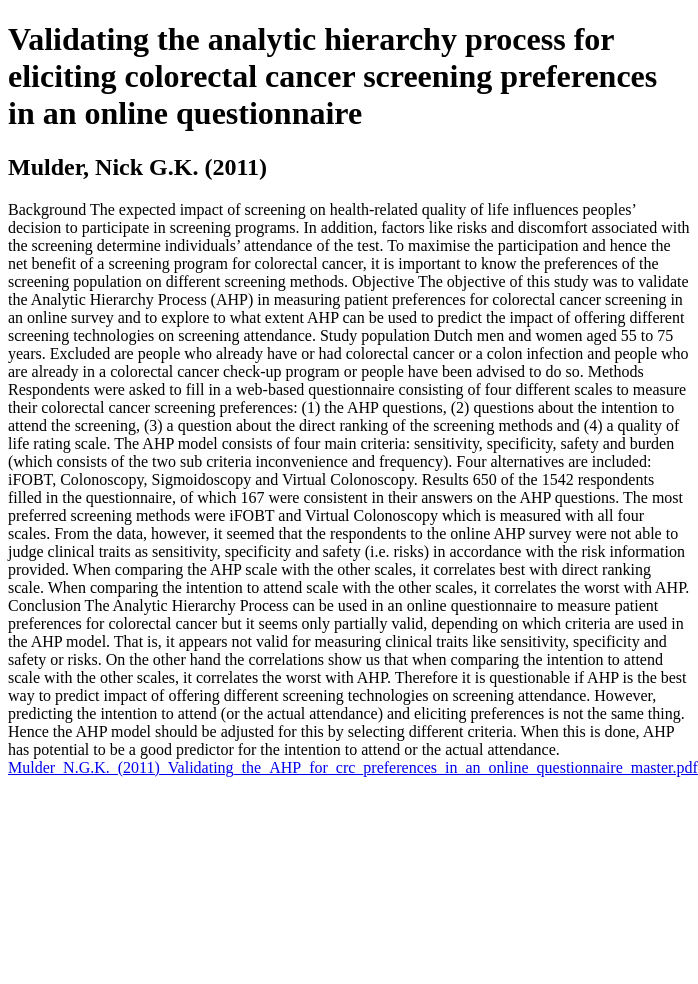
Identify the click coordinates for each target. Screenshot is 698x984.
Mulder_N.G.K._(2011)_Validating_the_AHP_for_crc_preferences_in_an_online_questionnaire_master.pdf (353, 767)
